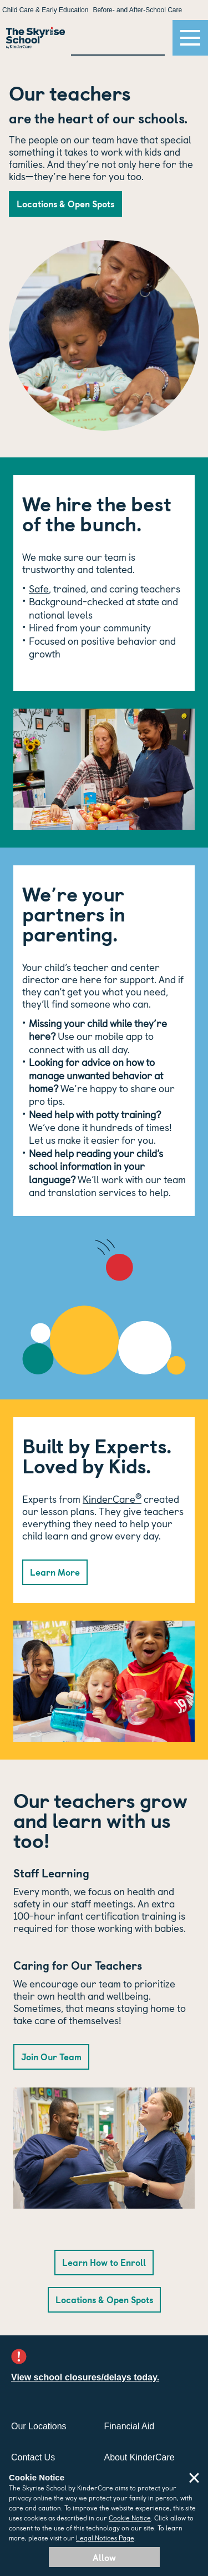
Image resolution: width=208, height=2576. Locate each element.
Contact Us (33, 2457)
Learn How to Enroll (104, 2262)
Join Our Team (51, 2056)
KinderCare (112, 1499)
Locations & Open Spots (65, 203)
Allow (104, 2557)
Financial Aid (129, 2426)
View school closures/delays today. (85, 2377)
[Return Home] (35, 38)
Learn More (55, 1571)
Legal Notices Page (105, 2537)
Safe (39, 588)
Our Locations (39, 2426)
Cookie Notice (130, 2517)
